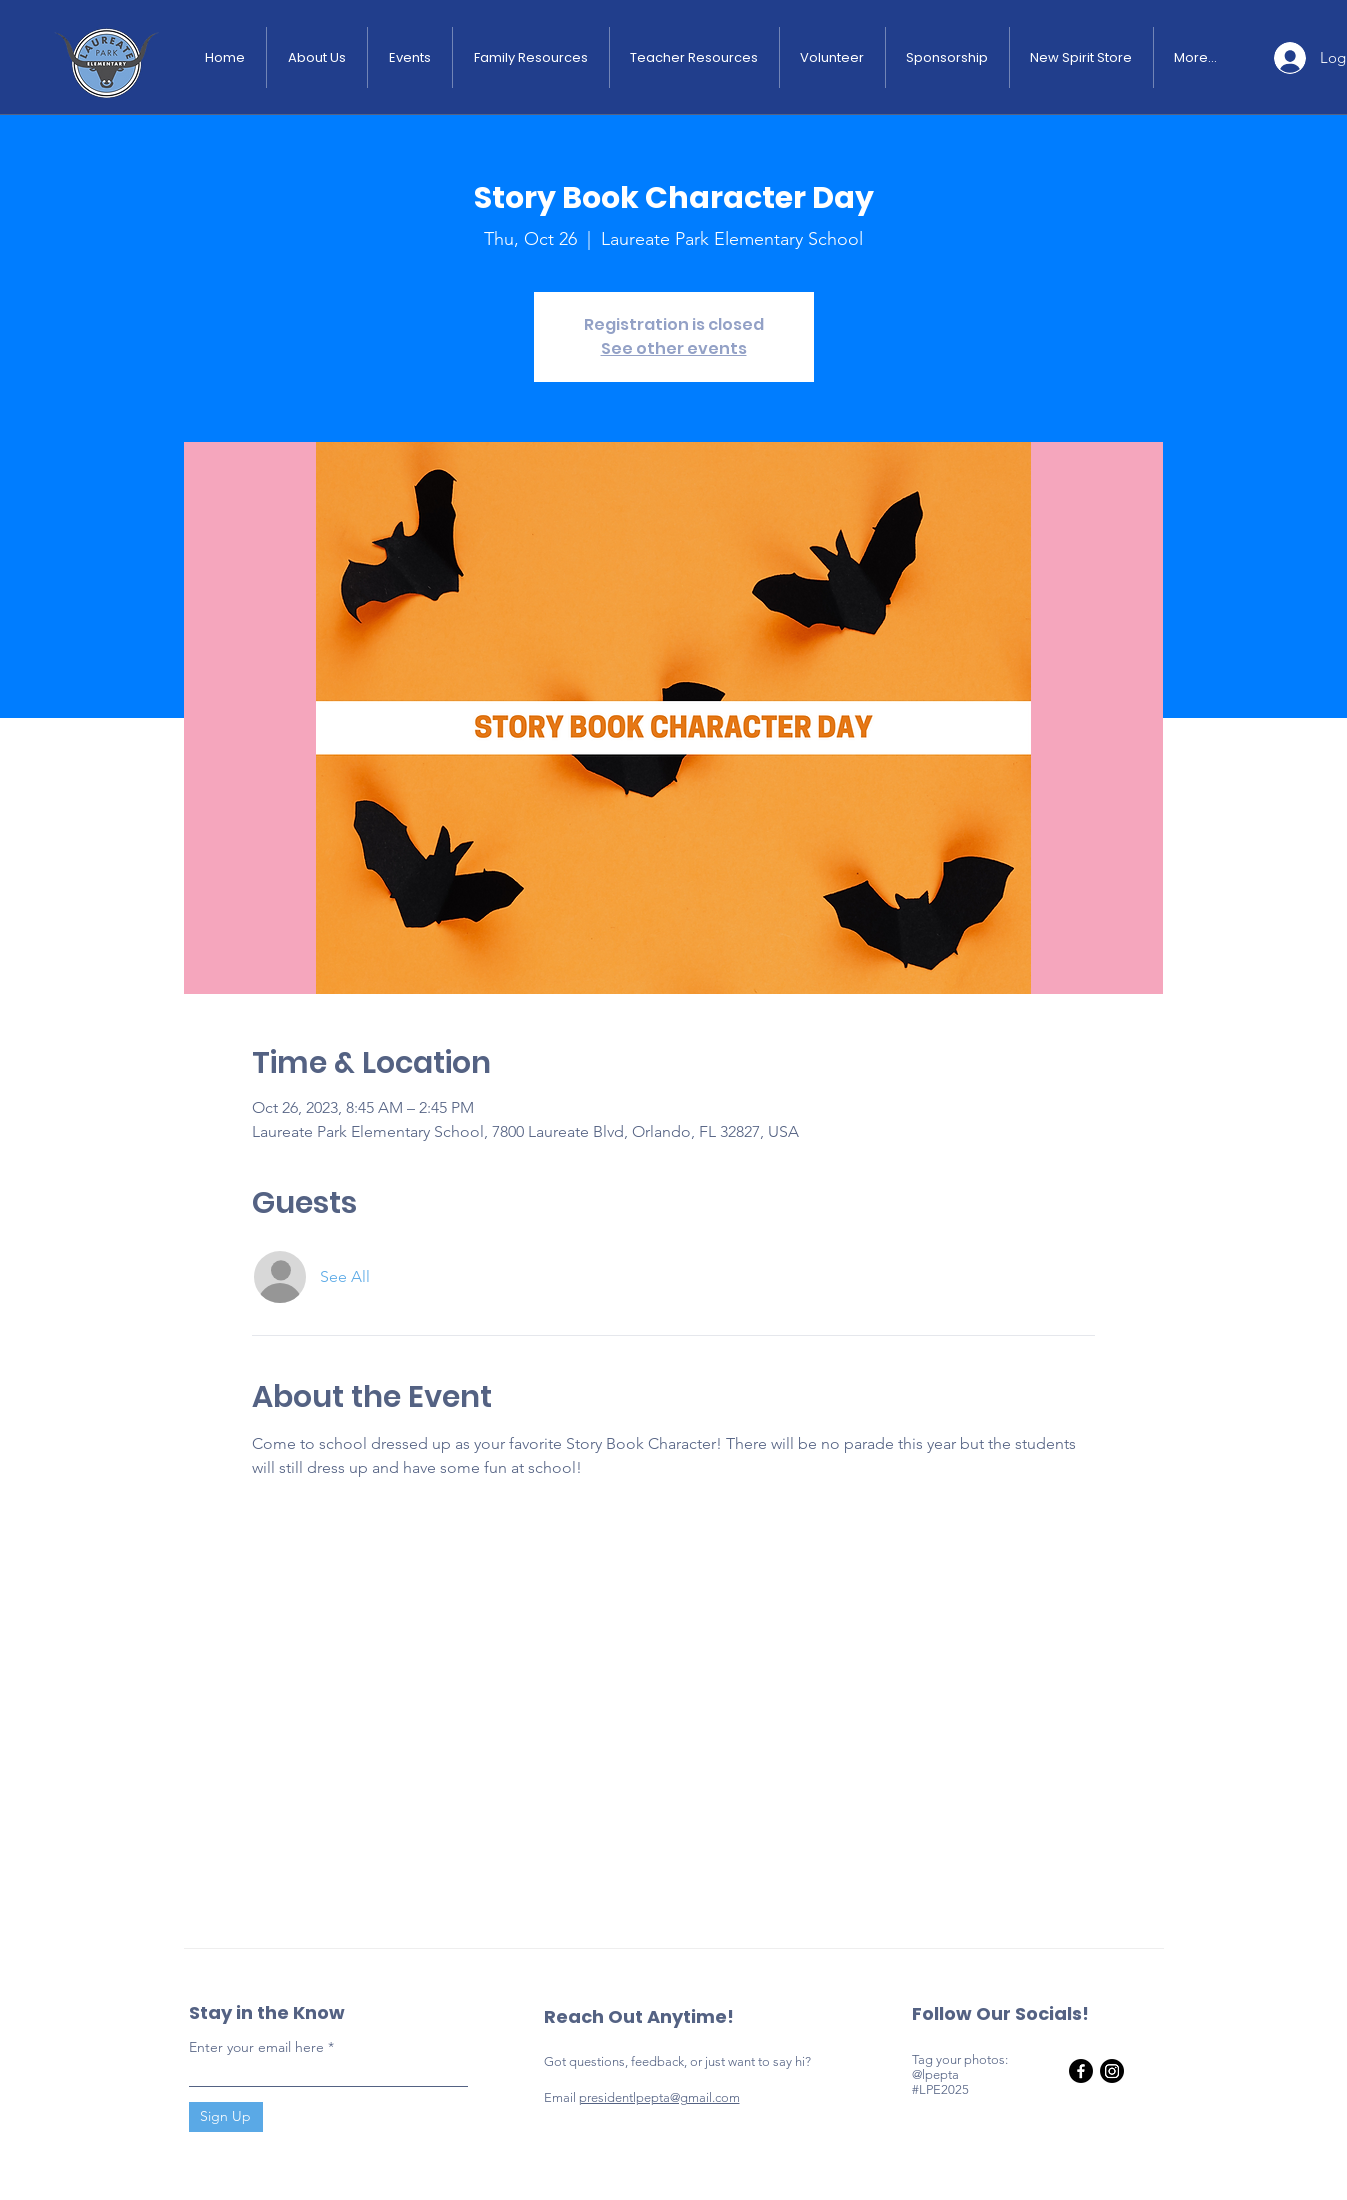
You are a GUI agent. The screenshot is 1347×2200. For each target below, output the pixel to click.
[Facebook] (1081, 2071)
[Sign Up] (226, 2117)
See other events (674, 348)
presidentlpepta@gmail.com (659, 2097)
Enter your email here (256, 2047)
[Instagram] (1112, 2071)
